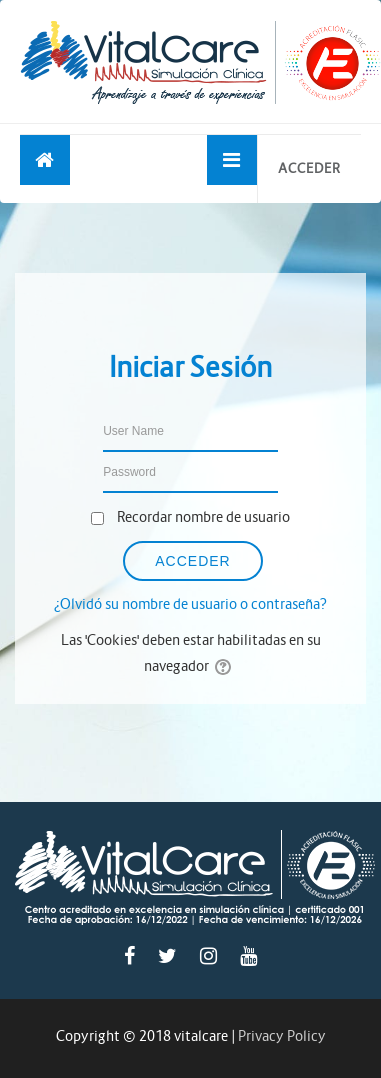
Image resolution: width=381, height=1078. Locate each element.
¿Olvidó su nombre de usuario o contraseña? (190, 604)
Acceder (309, 168)
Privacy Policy (282, 1036)
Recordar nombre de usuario (203, 517)
